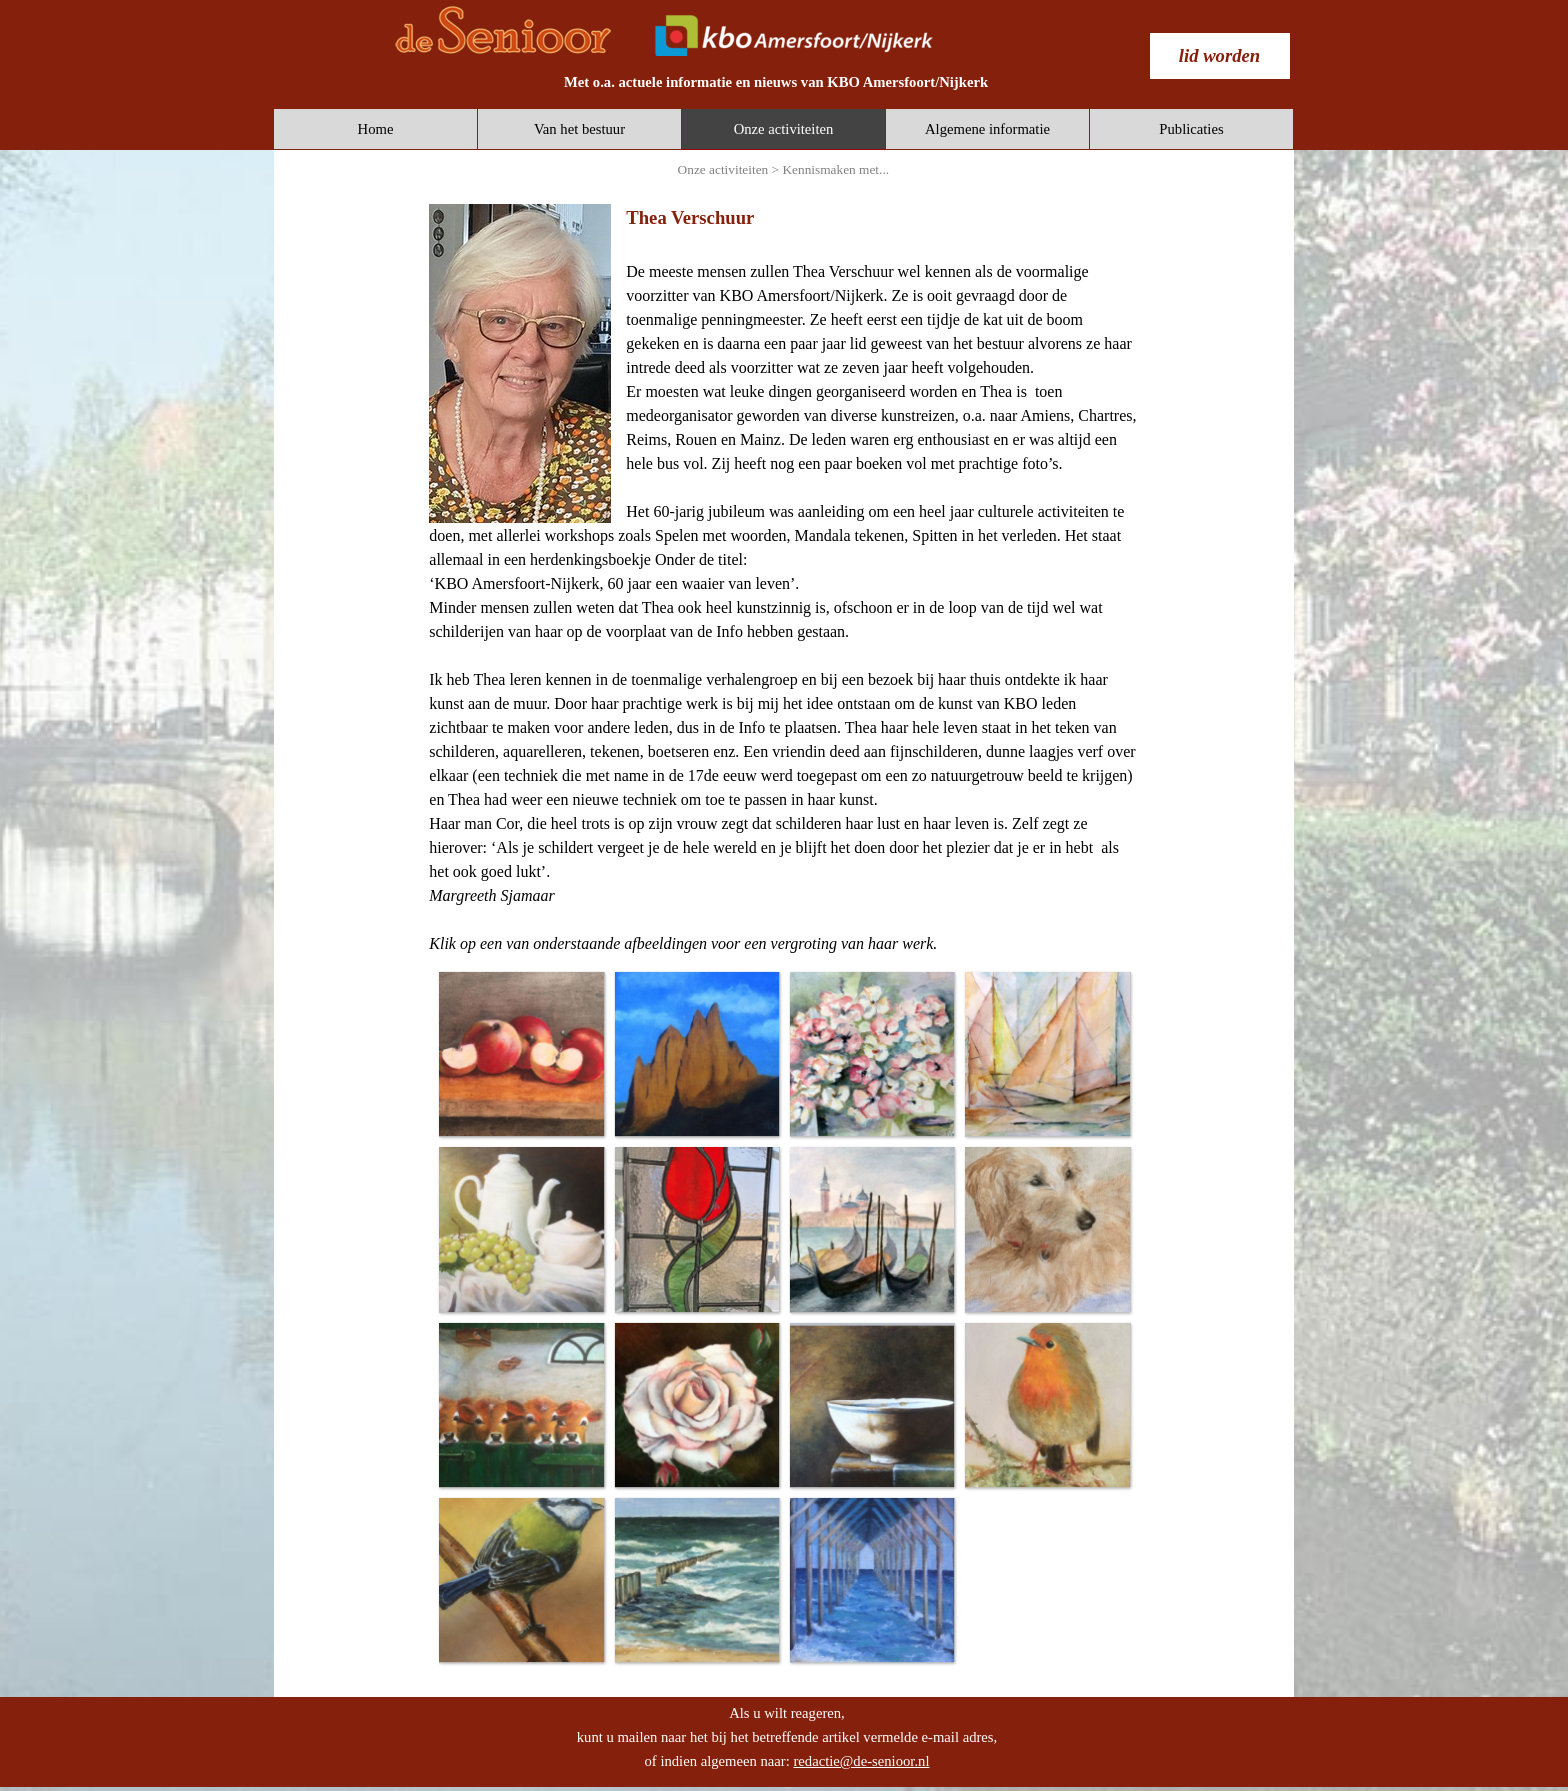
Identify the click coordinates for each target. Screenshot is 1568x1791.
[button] (520, 1053)
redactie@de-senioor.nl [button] (861, 1761)
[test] (1220, 56)
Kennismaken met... (835, 169)
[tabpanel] (776, 82)
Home (376, 129)
